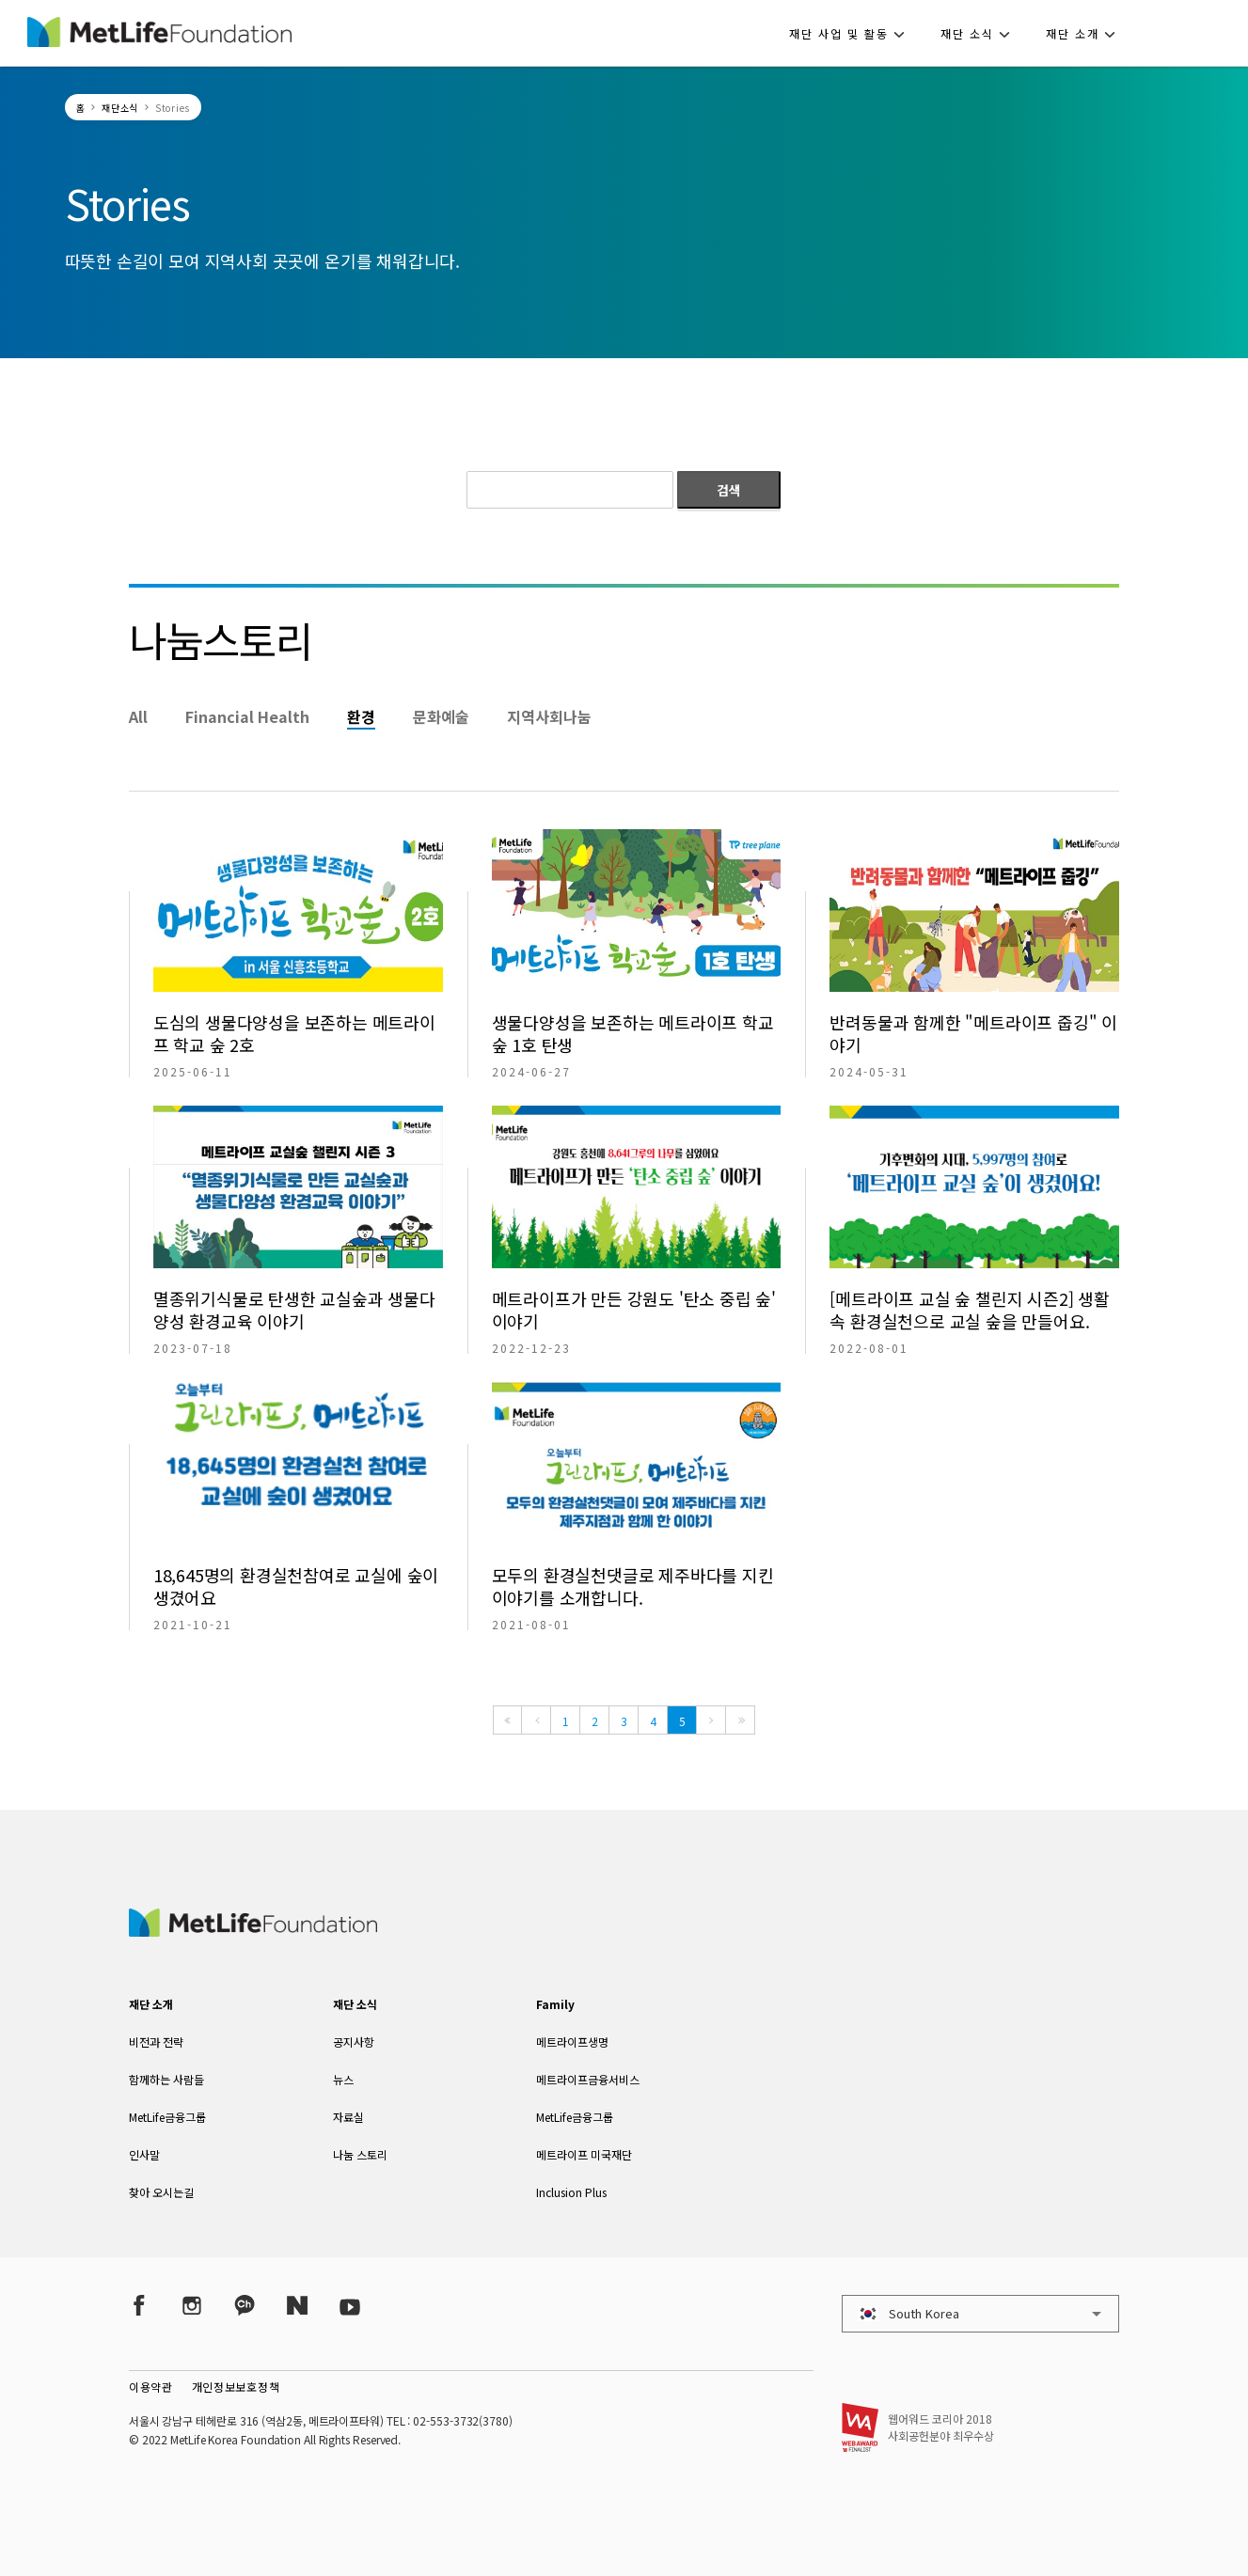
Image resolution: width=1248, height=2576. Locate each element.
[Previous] (536, 1720)
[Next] (711, 1720)
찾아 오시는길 (161, 2192)
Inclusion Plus (571, 2192)
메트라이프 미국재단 (584, 2154)
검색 (729, 489)
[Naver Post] (297, 2306)
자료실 (348, 2117)
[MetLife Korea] (253, 1930)
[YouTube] (350, 2306)
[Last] (740, 1720)
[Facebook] (139, 2306)
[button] (852, 33)
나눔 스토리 (360, 2154)
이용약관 (151, 2386)
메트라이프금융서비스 (588, 2079)
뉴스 (343, 2079)
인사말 (144, 2154)
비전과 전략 (156, 2042)
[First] (507, 1720)
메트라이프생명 (572, 2042)
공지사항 (353, 2042)
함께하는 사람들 (166, 2079)
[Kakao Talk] (244, 2306)
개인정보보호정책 (236, 2386)
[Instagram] (192, 2306)
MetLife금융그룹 (167, 2117)
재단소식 (120, 108)
